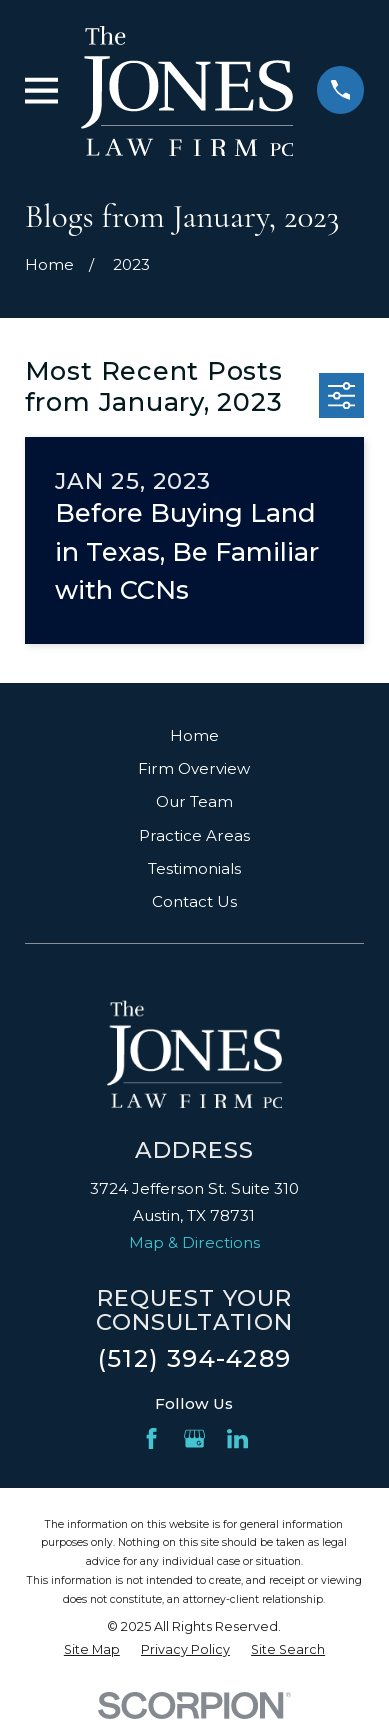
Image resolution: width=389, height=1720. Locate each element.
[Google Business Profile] (194, 1438)
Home (194, 735)
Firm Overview (194, 768)
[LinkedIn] (237, 1438)
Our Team (194, 801)
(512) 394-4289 (194, 1358)
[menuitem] (92, 1650)
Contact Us (194, 901)
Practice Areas (194, 835)
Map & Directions (194, 1242)
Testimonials (194, 868)
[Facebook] (151, 1438)
